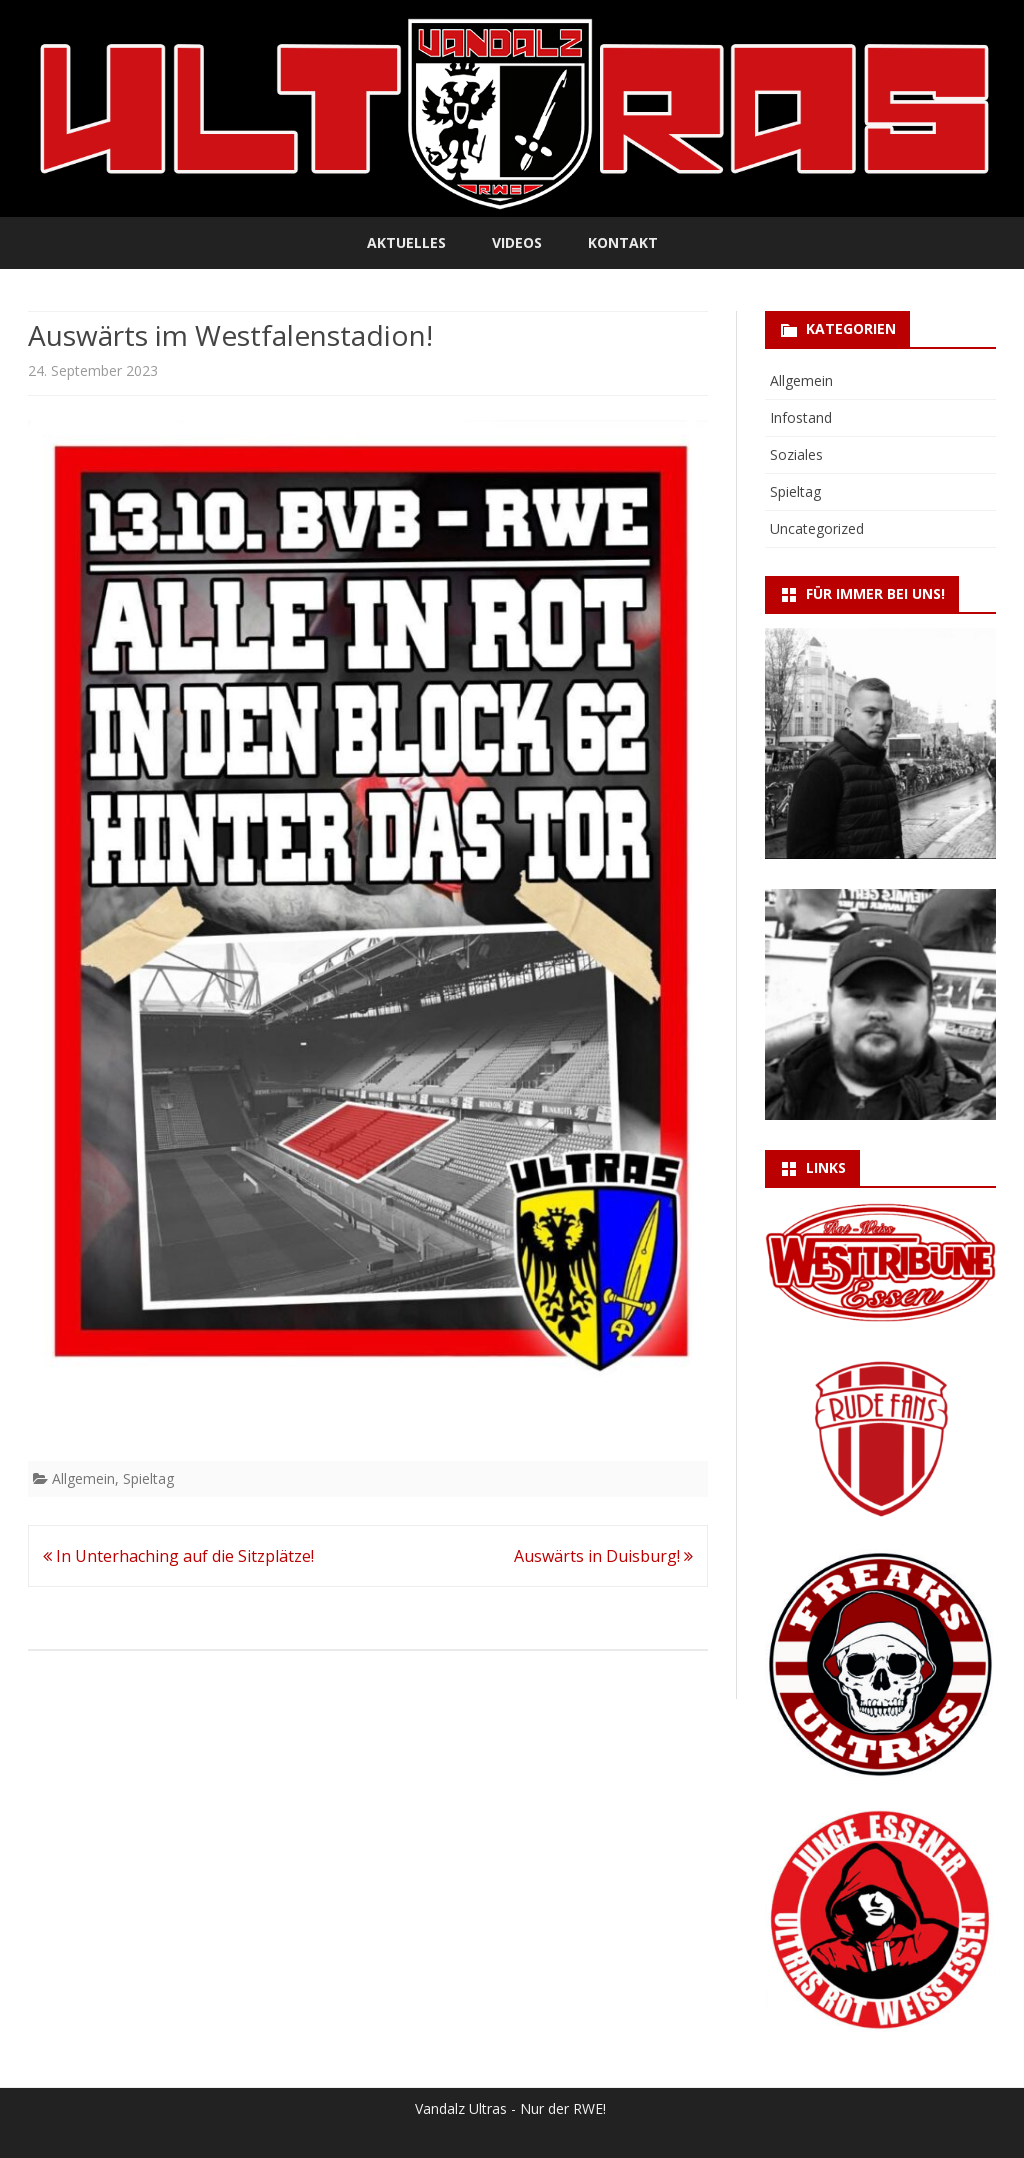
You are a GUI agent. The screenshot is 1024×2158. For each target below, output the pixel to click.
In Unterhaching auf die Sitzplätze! (178, 1556)
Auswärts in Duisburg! (603, 1556)
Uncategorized (817, 528)
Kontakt (623, 242)
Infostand (801, 417)
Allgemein (83, 1478)
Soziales (796, 454)
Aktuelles (406, 242)
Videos (517, 242)
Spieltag (148, 1478)
